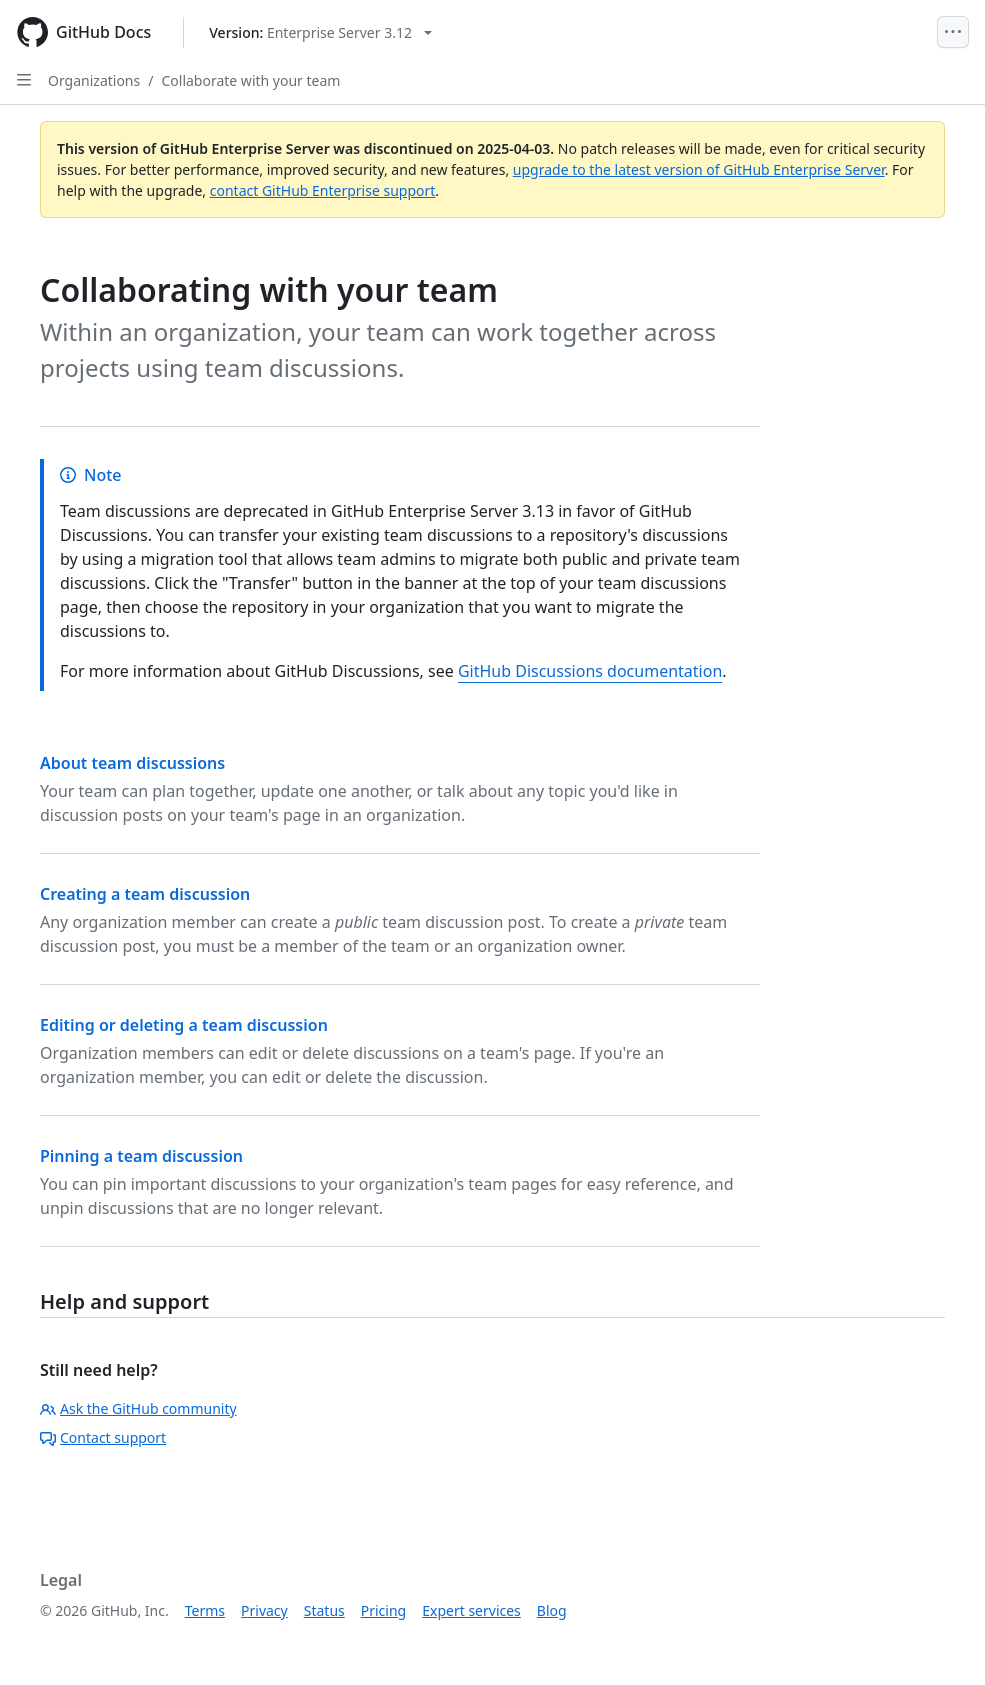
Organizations (94, 80)
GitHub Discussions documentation (590, 671)
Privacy (264, 1610)
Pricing (383, 1610)
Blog (552, 1610)
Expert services (471, 1610)
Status (324, 1610)
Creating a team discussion (145, 894)
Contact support (103, 1437)
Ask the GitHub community (138, 1408)
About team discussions (132, 763)
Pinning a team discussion (141, 1156)
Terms (205, 1610)
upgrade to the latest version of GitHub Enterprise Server (699, 169)
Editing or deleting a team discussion (184, 1025)
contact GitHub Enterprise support (323, 190)
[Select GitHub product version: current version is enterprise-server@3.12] (320, 32)
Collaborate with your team (250, 80)
